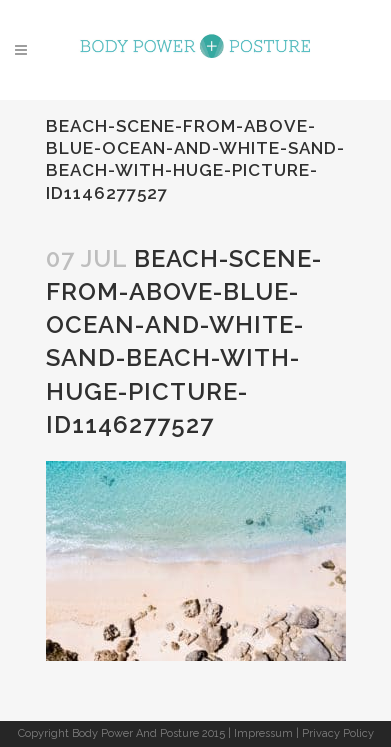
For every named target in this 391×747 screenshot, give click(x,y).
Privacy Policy (338, 733)
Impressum (263, 733)
